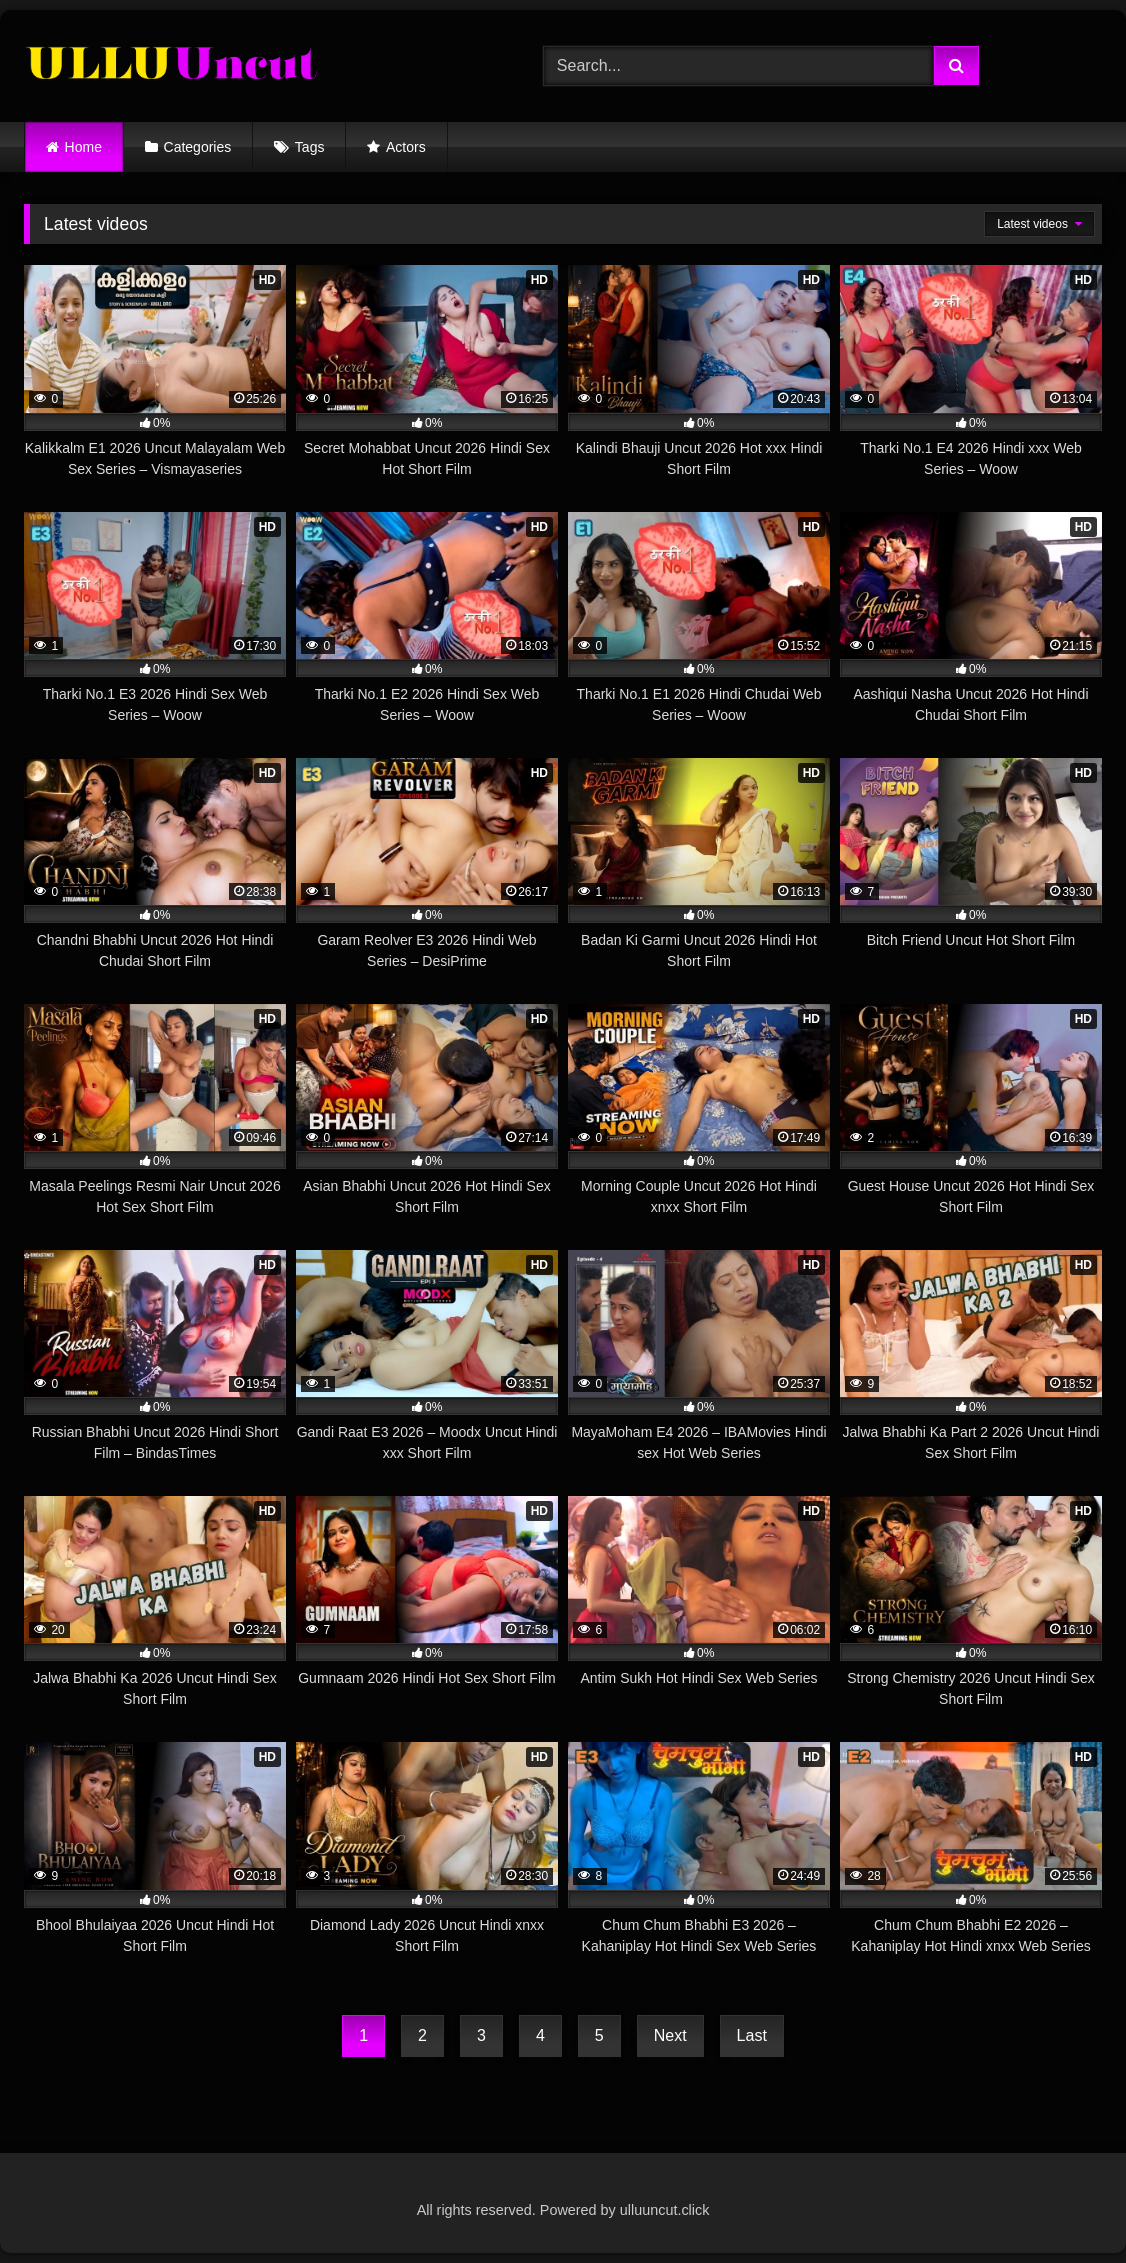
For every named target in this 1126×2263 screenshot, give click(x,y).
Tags (310, 147)
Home (83, 147)
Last (752, 2035)
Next (670, 2035)
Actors (406, 147)
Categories (198, 147)
